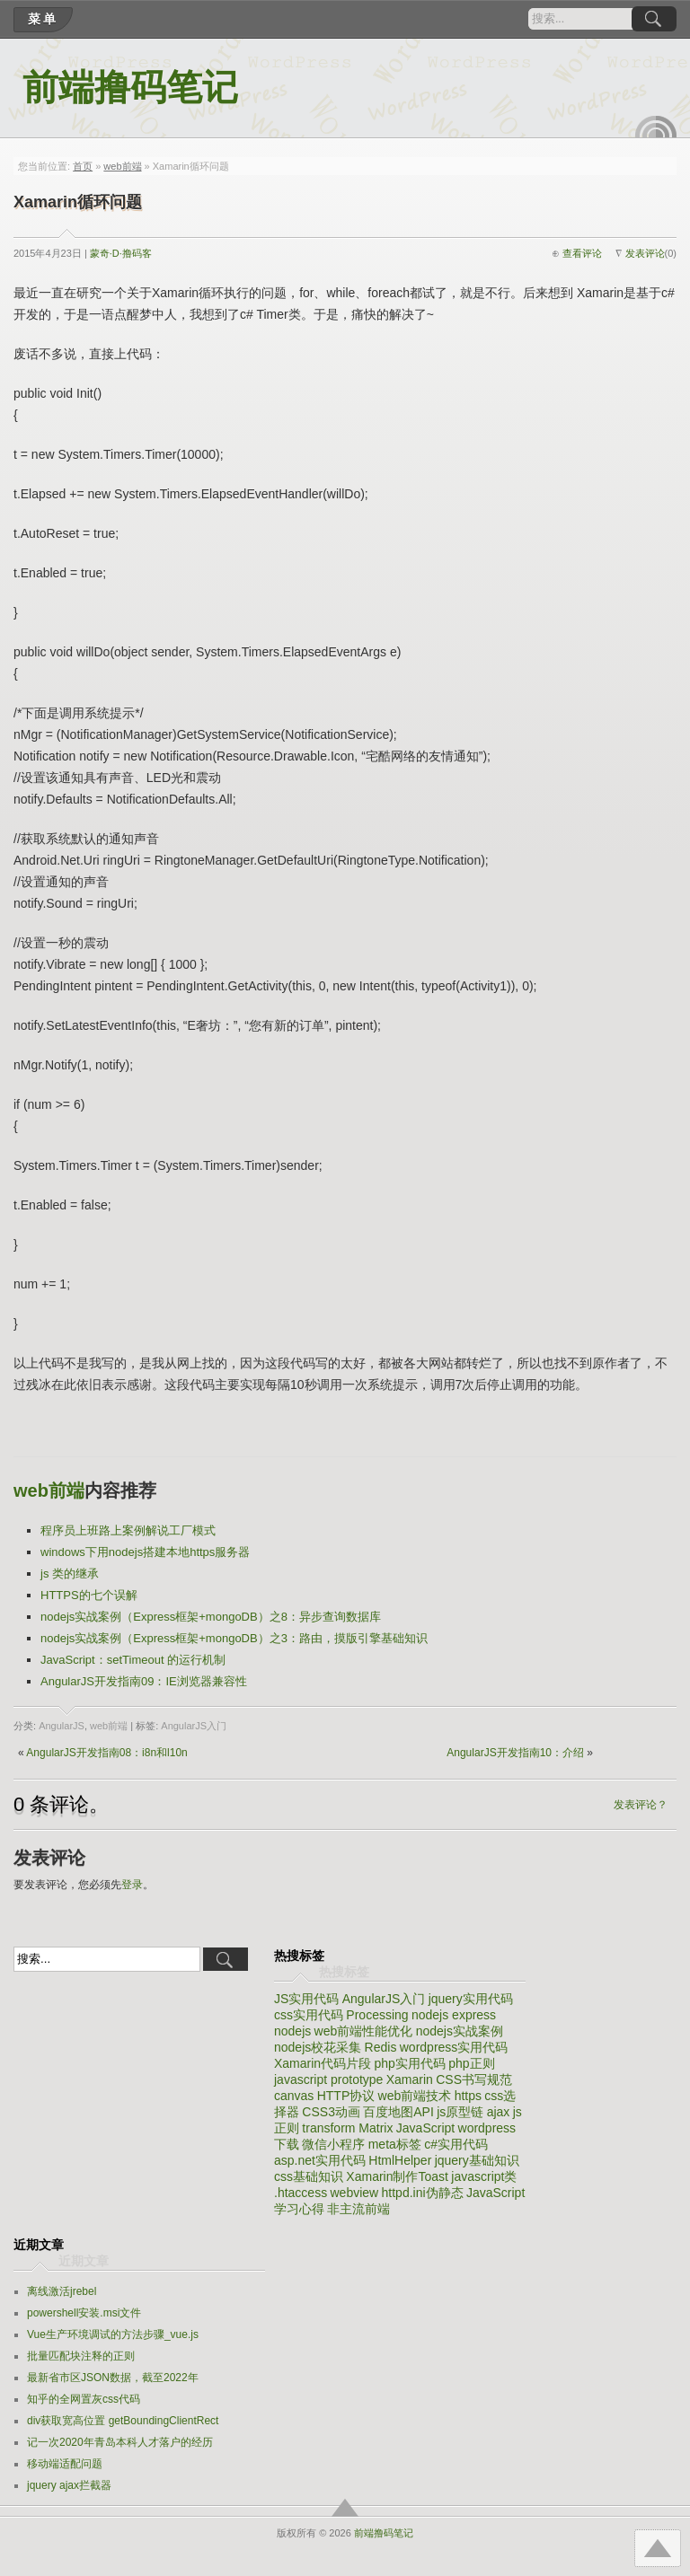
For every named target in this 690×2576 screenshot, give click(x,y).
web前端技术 (415, 2095)
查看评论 (582, 253)
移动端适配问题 (64, 2463)
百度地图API (398, 2112)
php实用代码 (409, 2063)
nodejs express (453, 2015)
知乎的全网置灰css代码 (83, 2399)
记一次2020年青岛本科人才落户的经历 (120, 2442)
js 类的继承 (69, 1573)
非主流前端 (358, 2209)
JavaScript (425, 2128)
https (468, 2095)
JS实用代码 (306, 1998)
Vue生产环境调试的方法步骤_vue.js (113, 2334)
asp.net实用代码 (320, 2160)
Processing (377, 2015)
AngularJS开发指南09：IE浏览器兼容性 (143, 1681)
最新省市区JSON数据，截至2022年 (113, 2377)
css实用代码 (308, 2015)
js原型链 (460, 2112)
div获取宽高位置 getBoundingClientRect (122, 2420)
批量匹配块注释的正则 (81, 2356)
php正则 (471, 2063)
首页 (83, 166)
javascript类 (484, 2176)
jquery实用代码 (471, 1998)
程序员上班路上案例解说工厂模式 (128, 1530)
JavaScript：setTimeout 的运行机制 (133, 1659)
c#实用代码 (456, 2144)
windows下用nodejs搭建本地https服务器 (145, 1552)
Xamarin (409, 2079)
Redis (381, 2047)
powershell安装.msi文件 (84, 2313)
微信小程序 (333, 2144)
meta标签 (394, 2144)
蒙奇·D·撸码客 (121, 253)
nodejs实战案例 (459, 2031)
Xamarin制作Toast (397, 2176)
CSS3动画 (331, 2112)
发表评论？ (641, 1804)
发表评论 (645, 253)
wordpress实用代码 (454, 2047)
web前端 (122, 166)
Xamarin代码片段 (322, 2063)
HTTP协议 (346, 2095)
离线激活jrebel (61, 2291)
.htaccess (300, 2192)
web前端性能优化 (363, 2031)
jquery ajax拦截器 (69, 2485)
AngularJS (61, 1725)
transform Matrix (347, 2128)
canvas (294, 2095)
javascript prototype (328, 2079)
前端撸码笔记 (130, 87)
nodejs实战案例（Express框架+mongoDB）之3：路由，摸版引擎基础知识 (234, 1638)
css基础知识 (308, 2176)
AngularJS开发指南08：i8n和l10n (106, 1752)
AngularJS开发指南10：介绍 (515, 1752)
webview (354, 2192)
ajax (498, 2112)
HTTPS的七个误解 (88, 1595)
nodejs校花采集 (317, 2047)
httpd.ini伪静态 (423, 2192)
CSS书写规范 (474, 2079)
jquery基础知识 (477, 2160)
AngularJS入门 (193, 1725)
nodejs (292, 2031)
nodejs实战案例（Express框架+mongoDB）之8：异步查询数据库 (210, 1616)
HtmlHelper (399, 2160)
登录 (132, 1884)
